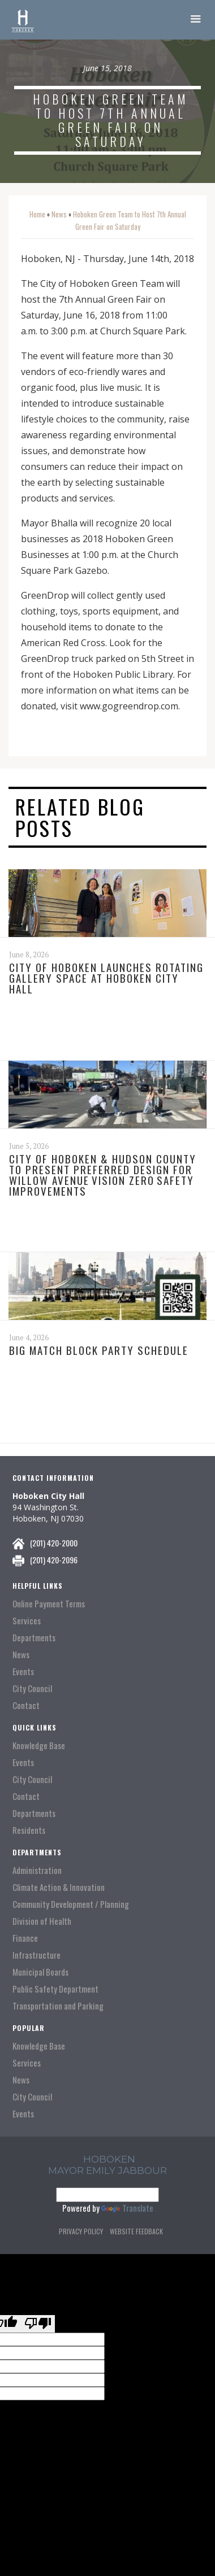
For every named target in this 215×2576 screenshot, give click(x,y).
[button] (196, 20)
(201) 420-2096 (54, 1560)
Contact (26, 1705)
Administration (37, 1870)
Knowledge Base (38, 1745)
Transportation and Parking (58, 2006)
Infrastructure (36, 1955)
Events (23, 1671)
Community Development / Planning (70, 1904)
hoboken (109, 2159)
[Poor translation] (38, 2324)
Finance (25, 1938)
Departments (33, 1638)
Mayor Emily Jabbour (107, 2170)
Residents (28, 1830)
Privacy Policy (81, 2231)
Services (26, 1621)
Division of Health (41, 1921)
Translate (127, 2208)
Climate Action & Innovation (58, 1887)
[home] (22, 20)
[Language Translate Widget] (107, 2194)
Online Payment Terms (48, 1604)
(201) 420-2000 (54, 1543)
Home (37, 214)
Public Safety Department (55, 1989)
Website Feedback (136, 2231)
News (59, 214)
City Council (32, 1688)
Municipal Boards (40, 1972)
